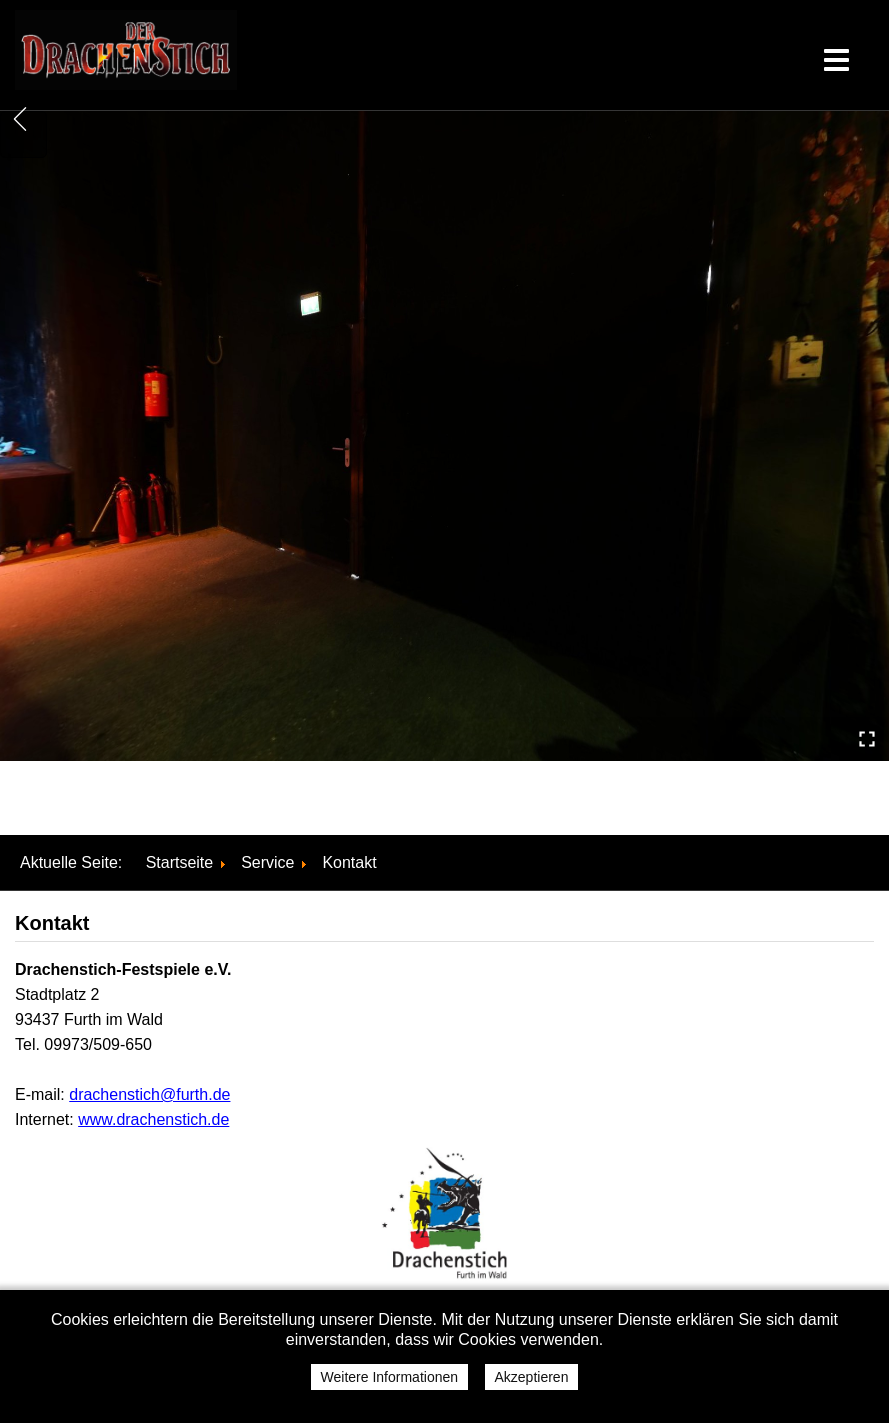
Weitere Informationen (389, 1377)
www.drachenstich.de (153, 1119)
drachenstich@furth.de (149, 1094)
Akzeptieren (532, 1377)
